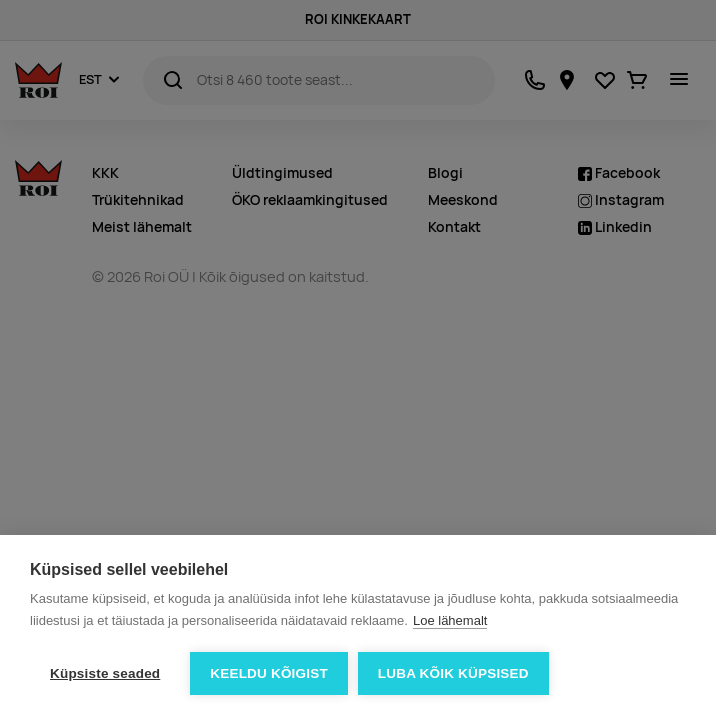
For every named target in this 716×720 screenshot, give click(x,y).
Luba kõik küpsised (453, 673)
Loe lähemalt (450, 620)
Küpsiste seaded (105, 673)
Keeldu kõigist (269, 673)
